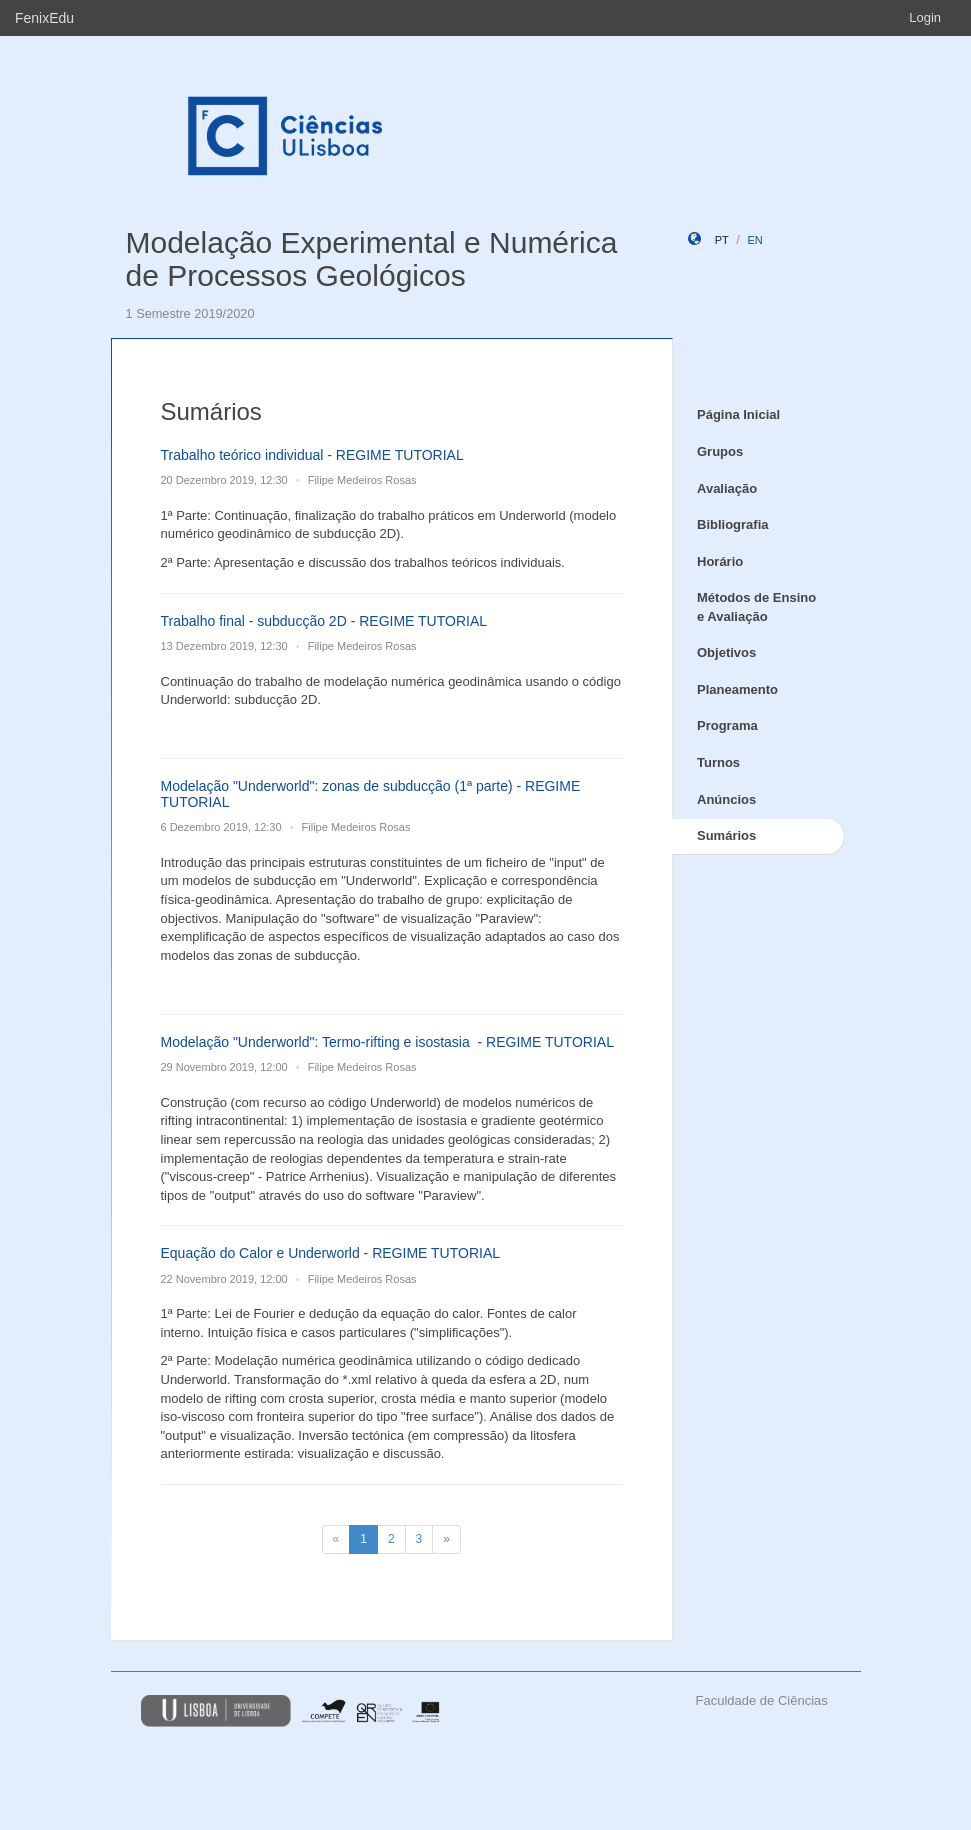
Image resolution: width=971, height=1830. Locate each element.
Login (925, 17)
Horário (720, 561)
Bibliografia (733, 524)
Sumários (726, 835)
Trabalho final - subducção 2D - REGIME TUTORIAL (324, 621)
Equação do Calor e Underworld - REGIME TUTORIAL (331, 1253)
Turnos (718, 762)
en (754, 240)
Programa (727, 725)
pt (722, 240)
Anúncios (726, 799)
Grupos (720, 451)
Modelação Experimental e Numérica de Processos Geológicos (372, 259)
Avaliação (727, 488)
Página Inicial (738, 414)
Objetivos (726, 652)
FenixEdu (44, 18)
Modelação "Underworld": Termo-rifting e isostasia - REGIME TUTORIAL (387, 1042)
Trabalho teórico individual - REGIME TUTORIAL (312, 455)
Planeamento (737, 689)
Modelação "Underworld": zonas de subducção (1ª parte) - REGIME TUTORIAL (371, 793)
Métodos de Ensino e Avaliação (756, 607)
